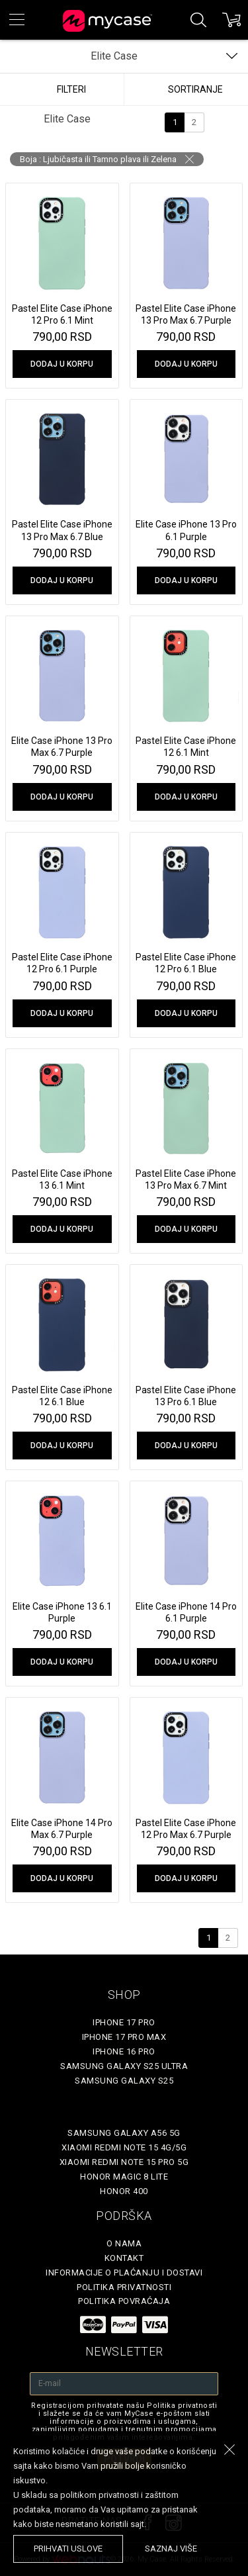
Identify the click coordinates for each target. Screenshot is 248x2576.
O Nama (124, 2243)
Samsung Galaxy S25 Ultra (124, 2066)
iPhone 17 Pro (124, 2022)
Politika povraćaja (124, 2301)
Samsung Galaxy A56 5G (124, 2133)
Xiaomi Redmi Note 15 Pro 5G (124, 2162)
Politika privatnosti (124, 2287)
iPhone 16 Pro (124, 2051)
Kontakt (124, 2258)
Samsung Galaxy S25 (124, 2081)
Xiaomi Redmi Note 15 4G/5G (124, 2147)
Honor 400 (124, 2191)
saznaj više (171, 2548)
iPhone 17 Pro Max (124, 2037)
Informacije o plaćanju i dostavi (124, 2272)
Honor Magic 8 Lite (124, 2177)
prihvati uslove (68, 2548)
